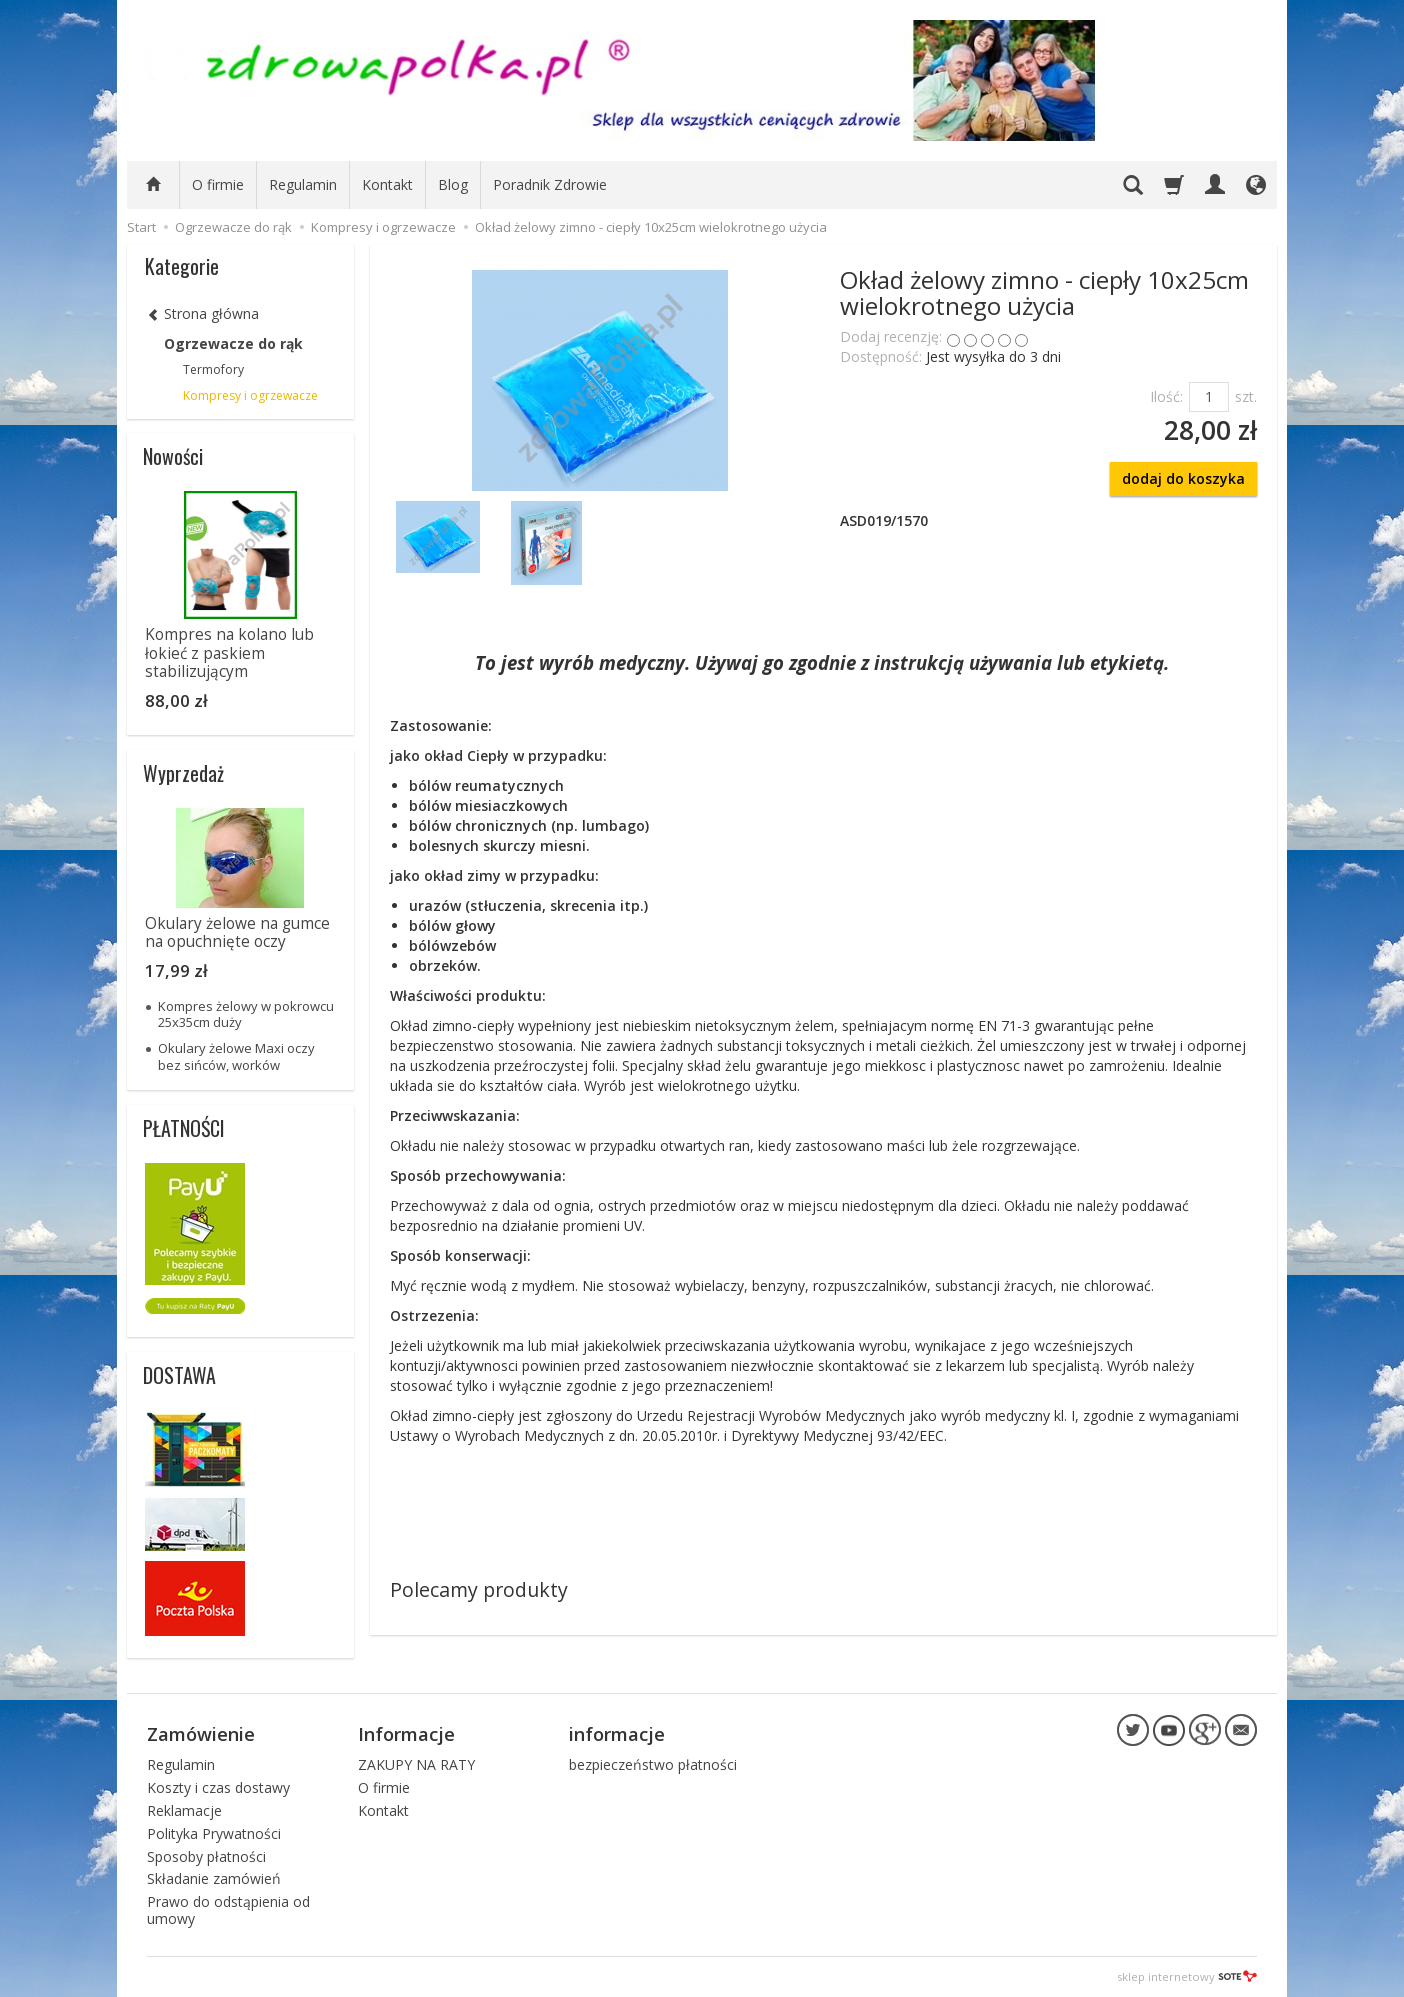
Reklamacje (184, 1810)
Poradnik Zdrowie (550, 184)
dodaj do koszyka (1183, 478)
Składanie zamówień (214, 1878)
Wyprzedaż (183, 773)
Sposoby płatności (206, 1855)
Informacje (406, 1734)
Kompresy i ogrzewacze (250, 395)
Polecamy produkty (479, 1589)
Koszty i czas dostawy (218, 1787)
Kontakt (387, 184)
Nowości (173, 456)
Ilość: (1166, 396)
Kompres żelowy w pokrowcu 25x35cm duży (246, 1014)
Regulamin (303, 184)
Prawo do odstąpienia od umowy (228, 1910)
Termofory (213, 369)
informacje (617, 1734)
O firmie (218, 184)
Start (141, 227)
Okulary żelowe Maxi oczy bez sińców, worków (236, 1056)
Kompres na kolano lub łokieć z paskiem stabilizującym (229, 653)
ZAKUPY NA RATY (416, 1764)
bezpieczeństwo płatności (653, 1764)
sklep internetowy (1187, 1976)
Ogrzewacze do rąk (233, 343)
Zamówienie (201, 1734)
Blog (453, 184)
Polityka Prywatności (214, 1833)
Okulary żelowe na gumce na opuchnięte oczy (237, 932)
